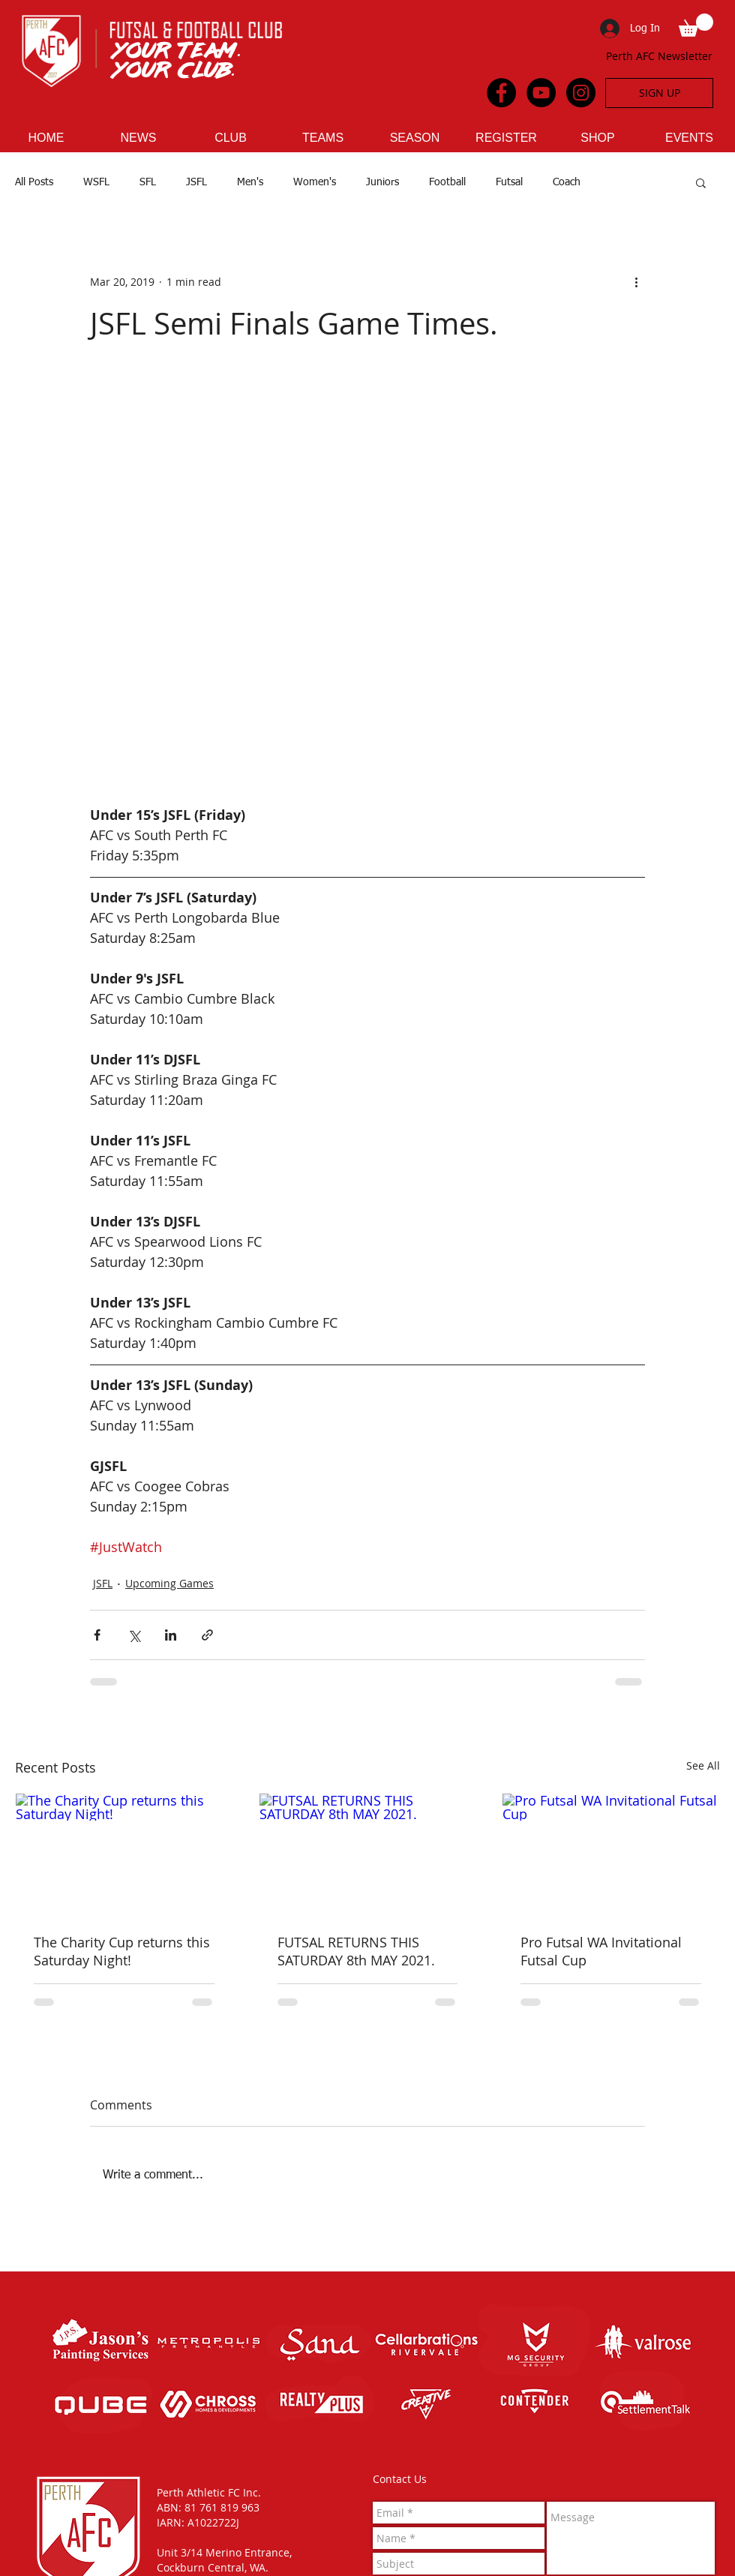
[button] (696, 25)
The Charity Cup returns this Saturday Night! (122, 1951)
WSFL (96, 182)
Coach (566, 182)
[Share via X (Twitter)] (134, 1635)
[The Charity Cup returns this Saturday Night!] (124, 1854)
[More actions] (636, 282)
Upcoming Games (169, 1583)
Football (447, 182)
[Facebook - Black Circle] (501, 92)
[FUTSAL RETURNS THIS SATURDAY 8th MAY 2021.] (368, 1854)
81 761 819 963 (222, 2507)
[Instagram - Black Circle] (581, 92)
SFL (148, 182)
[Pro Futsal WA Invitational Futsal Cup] (610, 1854)
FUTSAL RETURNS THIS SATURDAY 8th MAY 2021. (356, 1951)
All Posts (34, 182)
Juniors (382, 182)
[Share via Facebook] (97, 1635)
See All (703, 1765)
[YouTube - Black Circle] (541, 92)
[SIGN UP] (659, 93)
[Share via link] (207, 1635)
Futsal (509, 182)
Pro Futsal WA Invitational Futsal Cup (601, 1951)
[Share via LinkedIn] (171, 1635)
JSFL (196, 182)
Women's (314, 182)
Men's (250, 182)
